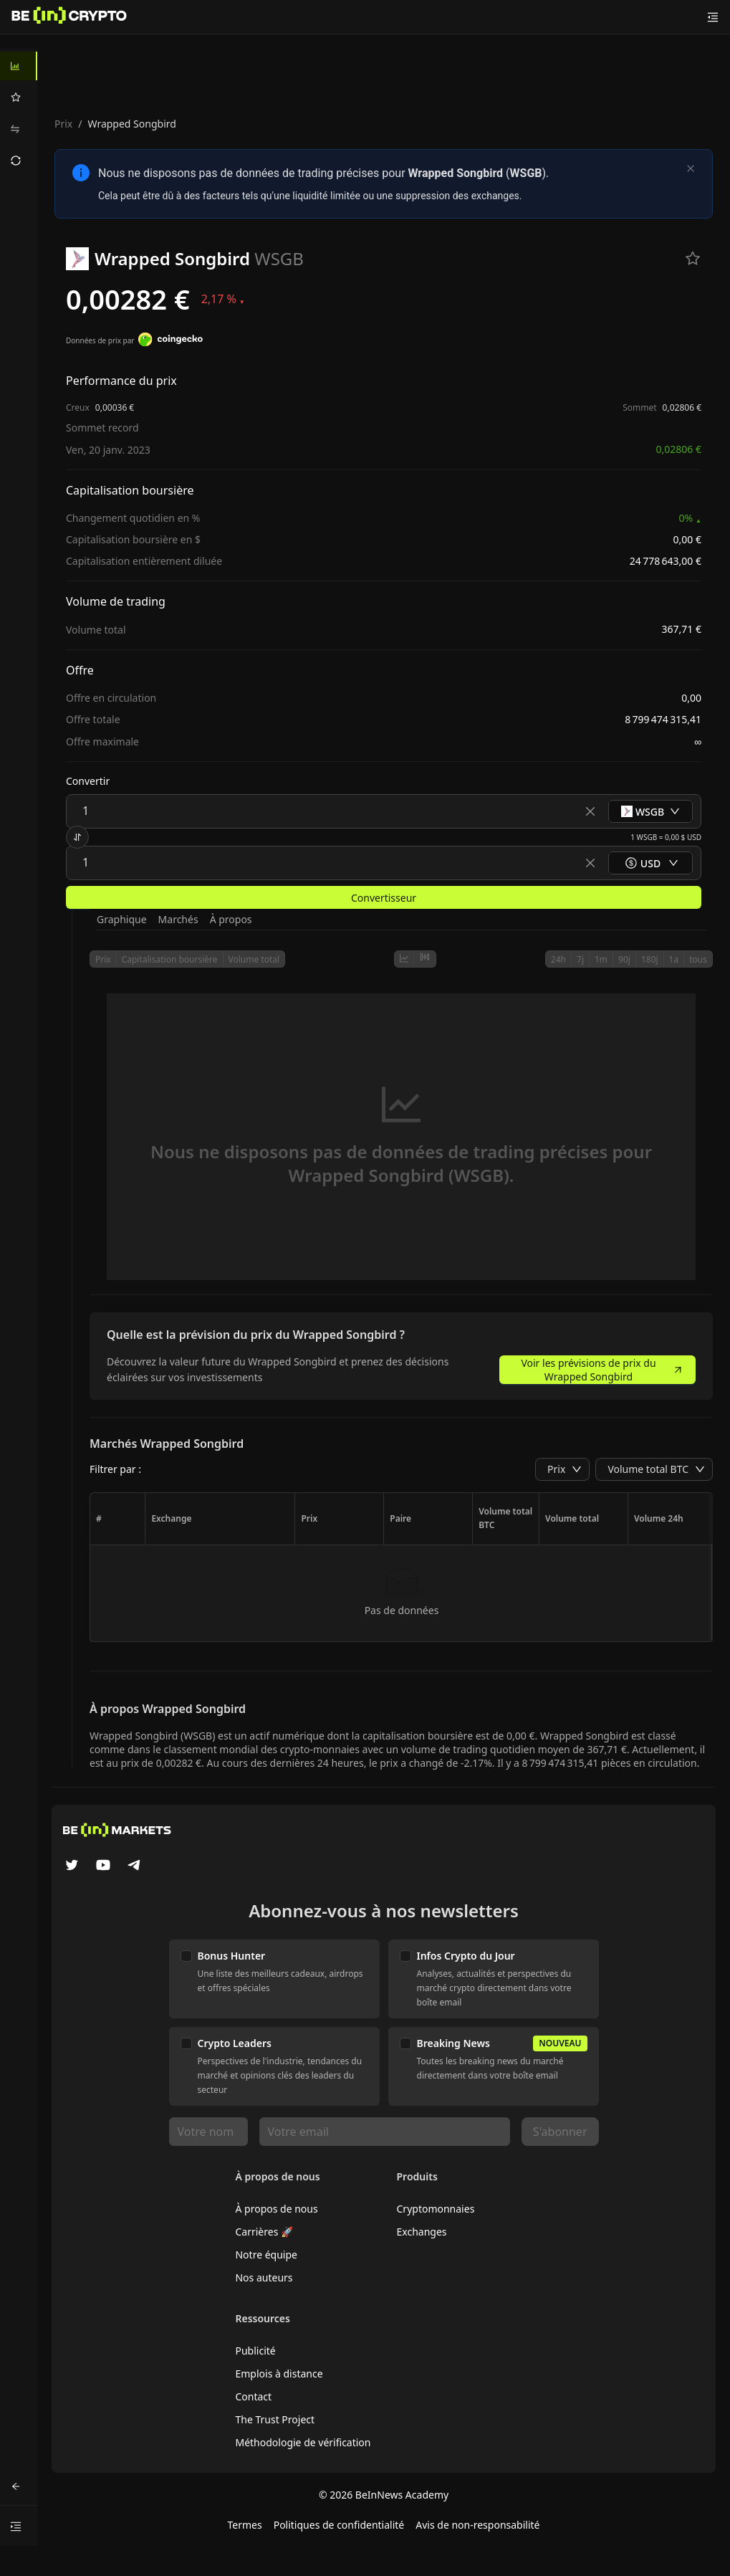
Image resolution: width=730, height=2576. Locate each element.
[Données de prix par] (170, 341)
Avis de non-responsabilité (477, 2525)
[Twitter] (71, 1866)
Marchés (178, 919)
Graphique (122, 919)
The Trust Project (274, 2419)
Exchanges (422, 2231)
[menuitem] (18, 66)
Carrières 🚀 (264, 2231)
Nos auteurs (263, 2277)
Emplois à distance (278, 2373)
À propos (231, 919)
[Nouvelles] (69, 17)
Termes (244, 2525)
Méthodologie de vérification (302, 2442)
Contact (253, 2396)
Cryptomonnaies (436, 2208)
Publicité (255, 2350)
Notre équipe (266, 2254)
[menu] (18, 113)
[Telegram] (134, 1866)
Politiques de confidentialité (339, 2525)
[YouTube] (103, 1866)
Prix (63, 123)
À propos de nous (276, 2208)
